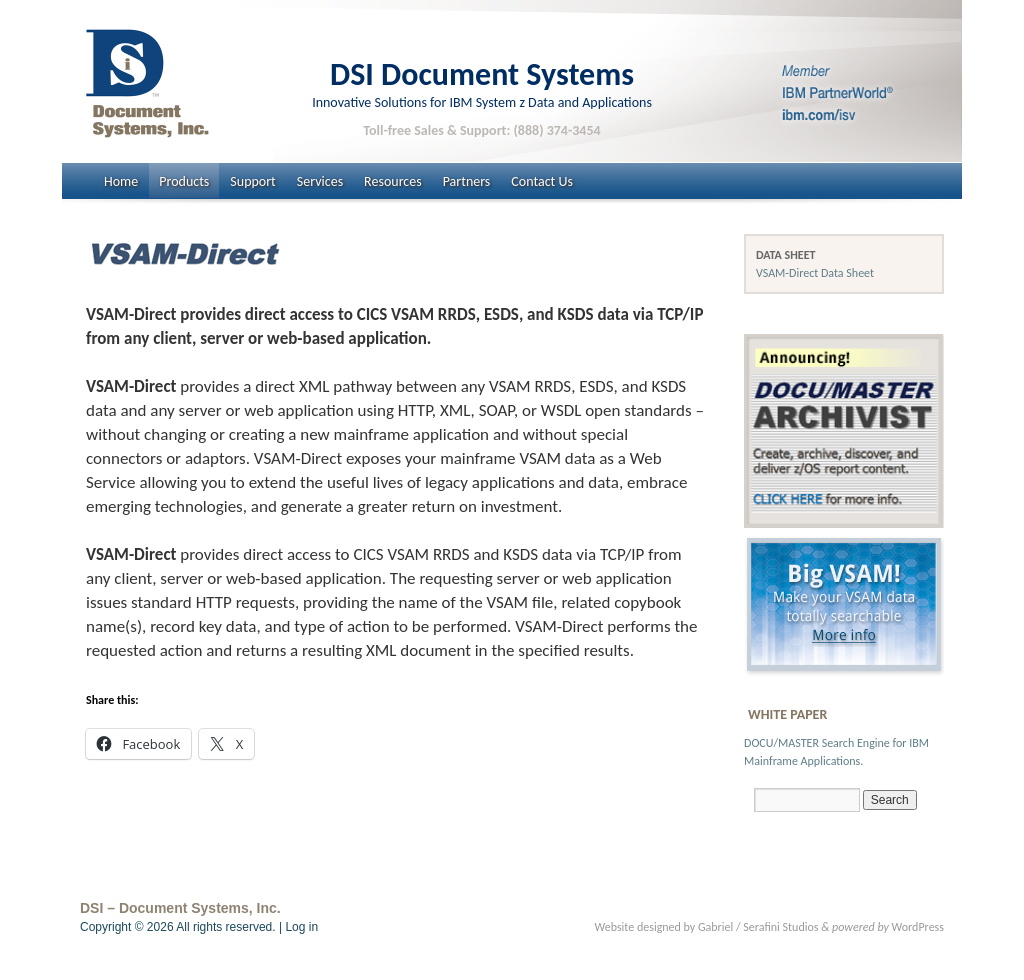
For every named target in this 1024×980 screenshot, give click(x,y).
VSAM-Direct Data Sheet (815, 273)
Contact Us (542, 181)
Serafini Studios (780, 927)
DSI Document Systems (482, 74)
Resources (393, 181)
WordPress (918, 927)
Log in (301, 927)
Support (252, 181)
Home (121, 181)
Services (320, 181)
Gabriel (715, 927)
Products (184, 181)
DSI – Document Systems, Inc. (180, 908)
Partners (467, 181)
